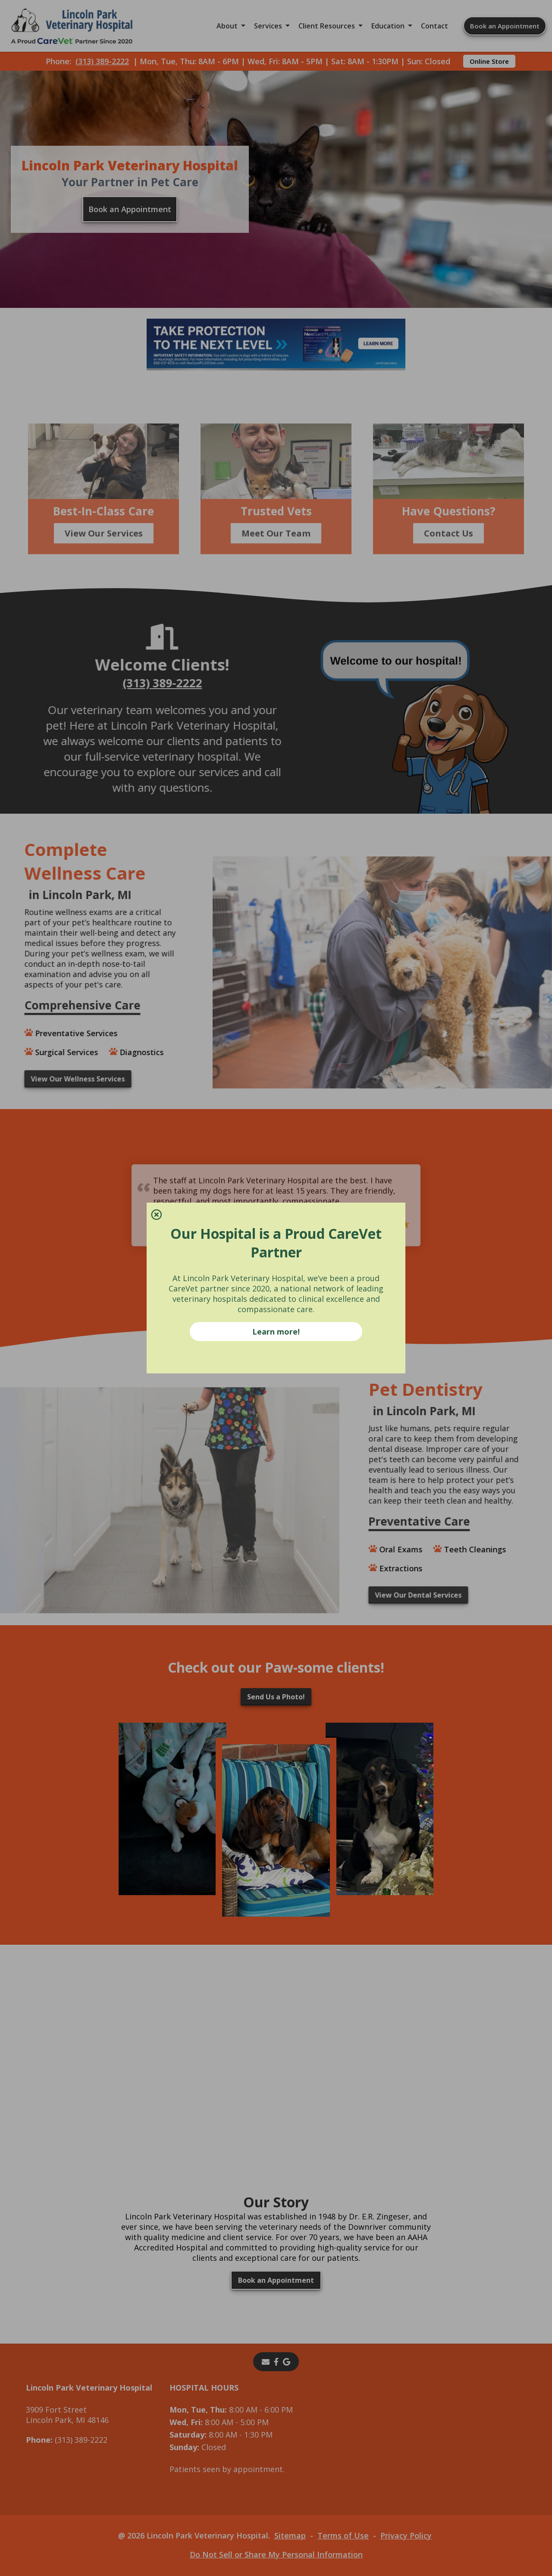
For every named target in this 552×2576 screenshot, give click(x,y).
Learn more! (276, 1331)
